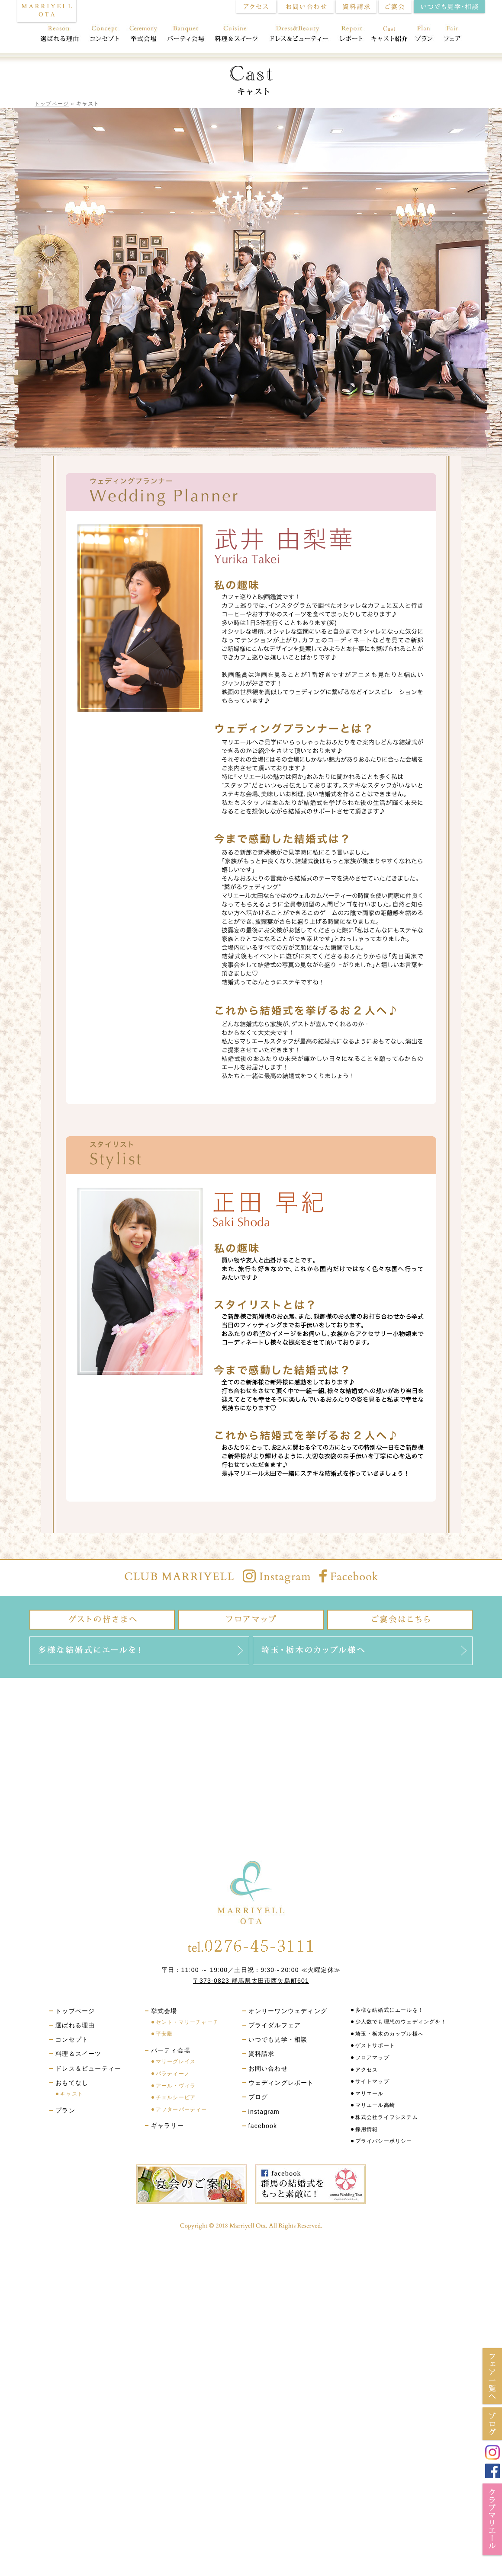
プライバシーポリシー (383, 2141)
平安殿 (164, 2034)
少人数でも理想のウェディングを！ (401, 2022)
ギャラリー (167, 2125)
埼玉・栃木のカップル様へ (389, 2034)
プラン (424, 34)
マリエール (369, 2093)
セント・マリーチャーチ (187, 2022)
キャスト (71, 2094)
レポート (351, 34)
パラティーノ (173, 2074)
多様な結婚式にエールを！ (389, 2010)
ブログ (258, 2096)
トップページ (52, 104)
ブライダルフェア (274, 2025)
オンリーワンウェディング (287, 2010)
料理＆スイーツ (236, 34)
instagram (264, 2111)
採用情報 (366, 2129)
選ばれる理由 (56, 34)
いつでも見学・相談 (278, 2039)
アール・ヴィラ (176, 2086)
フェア (455, 34)
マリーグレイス (176, 2061)
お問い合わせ (268, 2068)
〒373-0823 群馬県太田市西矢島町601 (251, 1980)
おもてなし (389, 34)
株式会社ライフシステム (386, 2117)
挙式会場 (143, 34)
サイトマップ (372, 2081)
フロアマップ (372, 2058)
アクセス (366, 2070)
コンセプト (104, 34)
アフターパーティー (181, 2109)
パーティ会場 (185, 34)
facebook (262, 2125)
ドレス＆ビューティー (299, 34)
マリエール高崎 (375, 2105)
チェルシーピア (176, 2097)
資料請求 (261, 2053)
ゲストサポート (375, 2045)
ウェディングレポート (281, 2082)
